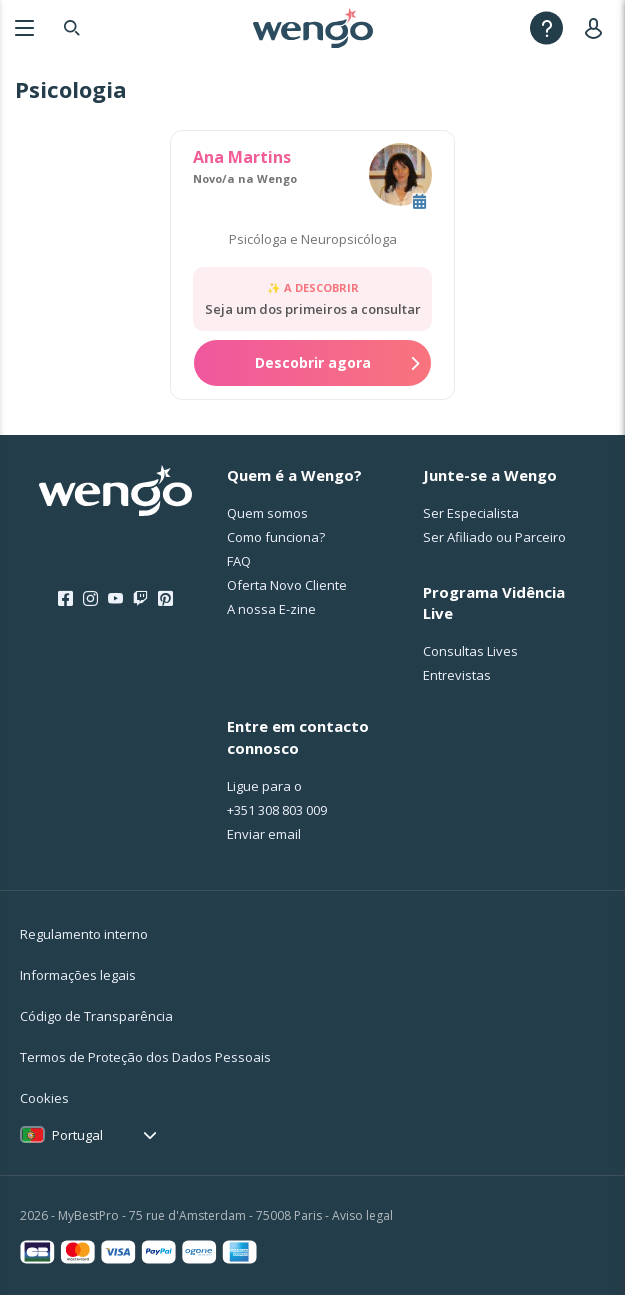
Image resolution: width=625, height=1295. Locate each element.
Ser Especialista (471, 513)
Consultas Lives (470, 651)
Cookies (44, 1098)
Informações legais (78, 975)
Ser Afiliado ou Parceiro (494, 537)
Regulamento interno (84, 934)
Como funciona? (276, 537)
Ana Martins (242, 157)
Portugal (77, 1135)
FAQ (239, 561)
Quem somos (267, 513)
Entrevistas (457, 675)
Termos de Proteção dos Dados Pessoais (145, 1057)
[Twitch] (140, 599)
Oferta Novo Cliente (287, 585)
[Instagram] (90, 599)
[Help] (546, 27)
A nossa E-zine (271, 609)
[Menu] (24, 27)
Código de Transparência (96, 1016)
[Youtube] (115, 599)
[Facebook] (65, 599)
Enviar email (264, 834)
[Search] (72, 27)
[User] (597, 27)
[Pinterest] (165, 599)
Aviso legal (362, 1215)
